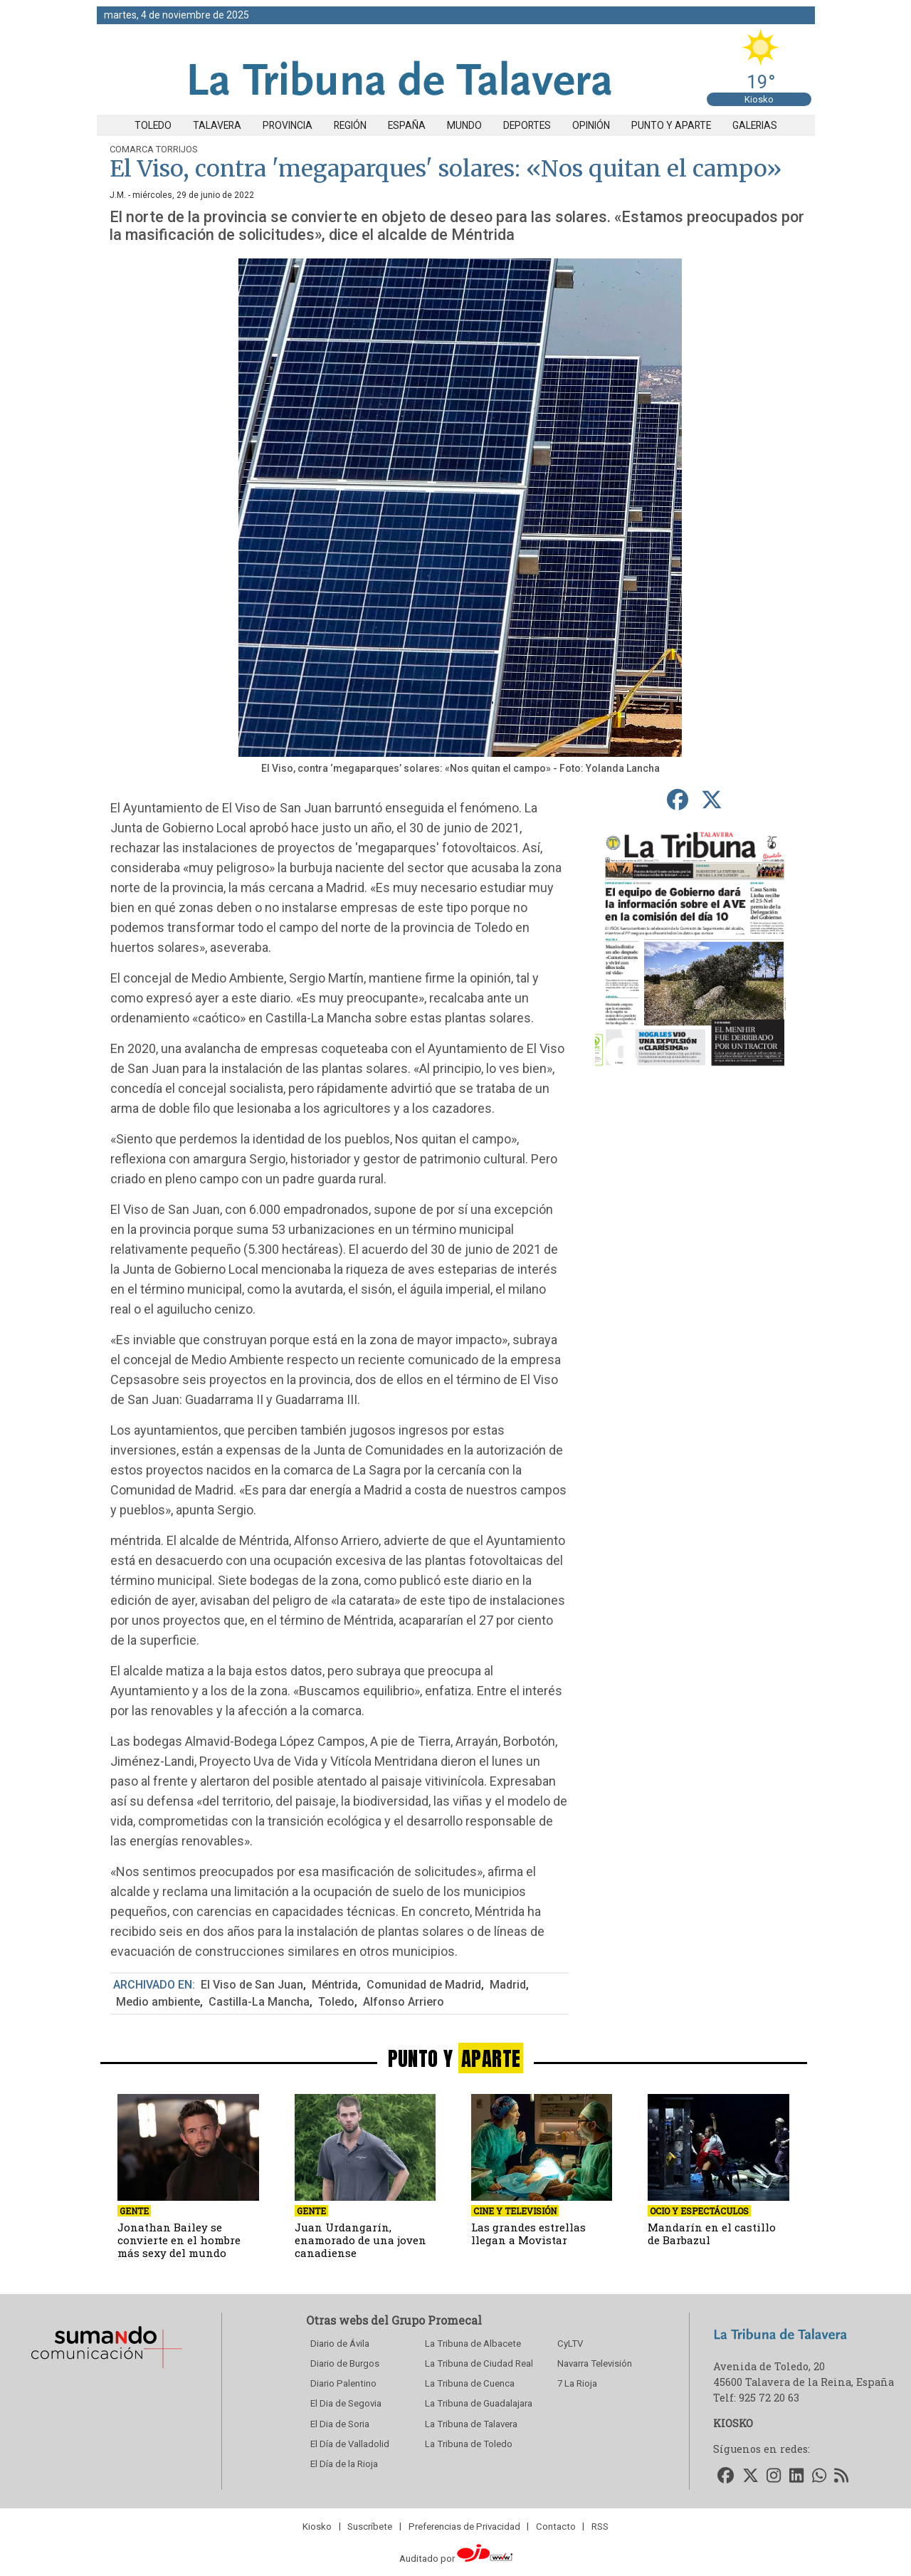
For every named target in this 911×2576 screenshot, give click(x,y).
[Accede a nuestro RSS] (842, 2476)
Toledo (153, 125)
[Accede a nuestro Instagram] (774, 2476)
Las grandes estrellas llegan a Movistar (528, 2233)
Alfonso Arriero (403, 2002)
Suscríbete (369, 2525)
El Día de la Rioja (344, 2464)
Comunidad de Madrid (424, 1984)
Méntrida (335, 1984)
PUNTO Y (456, 2058)
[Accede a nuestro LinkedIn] (796, 2476)
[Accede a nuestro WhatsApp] (819, 2476)
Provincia (287, 125)
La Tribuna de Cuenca (470, 2383)
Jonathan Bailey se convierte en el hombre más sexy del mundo (179, 2240)
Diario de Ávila (339, 2343)
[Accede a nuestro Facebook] (725, 2476)
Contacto (556, 2525)
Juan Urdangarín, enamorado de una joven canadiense (360, 2240)
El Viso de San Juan (252, 1984)
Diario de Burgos (344, 2363)
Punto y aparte (671, 125)
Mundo (464, 125)
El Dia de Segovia (345, 2403)
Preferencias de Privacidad (464, 2525)
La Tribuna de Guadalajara (478, 2403)
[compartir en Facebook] (677, 800)
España (407, 125)
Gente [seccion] (134, 2210)
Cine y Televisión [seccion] (515, 2210)
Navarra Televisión (594, 2363)
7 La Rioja (577, 2383)
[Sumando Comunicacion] (106, 2367)
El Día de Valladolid (349, 2444)
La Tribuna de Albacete (473, 2343)
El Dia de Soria (339, 2424)
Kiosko (759, 99)
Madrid (508, 1984)
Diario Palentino (343, 2383)
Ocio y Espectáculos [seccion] (699, 2210)
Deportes (527, 125)
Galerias (754, 125)
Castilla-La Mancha (259, 2002)
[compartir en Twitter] (711, 800)
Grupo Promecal (436, 2320)
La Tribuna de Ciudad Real (479, 2363)
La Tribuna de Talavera (471, 2424)
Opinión (591, 125)
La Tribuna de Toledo (468, 2444)
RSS (600, 2525)
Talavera (217, 125)
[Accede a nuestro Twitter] (750, 2476)
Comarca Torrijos (154, 149)
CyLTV (570, 2343)
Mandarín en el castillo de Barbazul (712, 2233)
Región (350, 125)
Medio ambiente (158, 2002)
